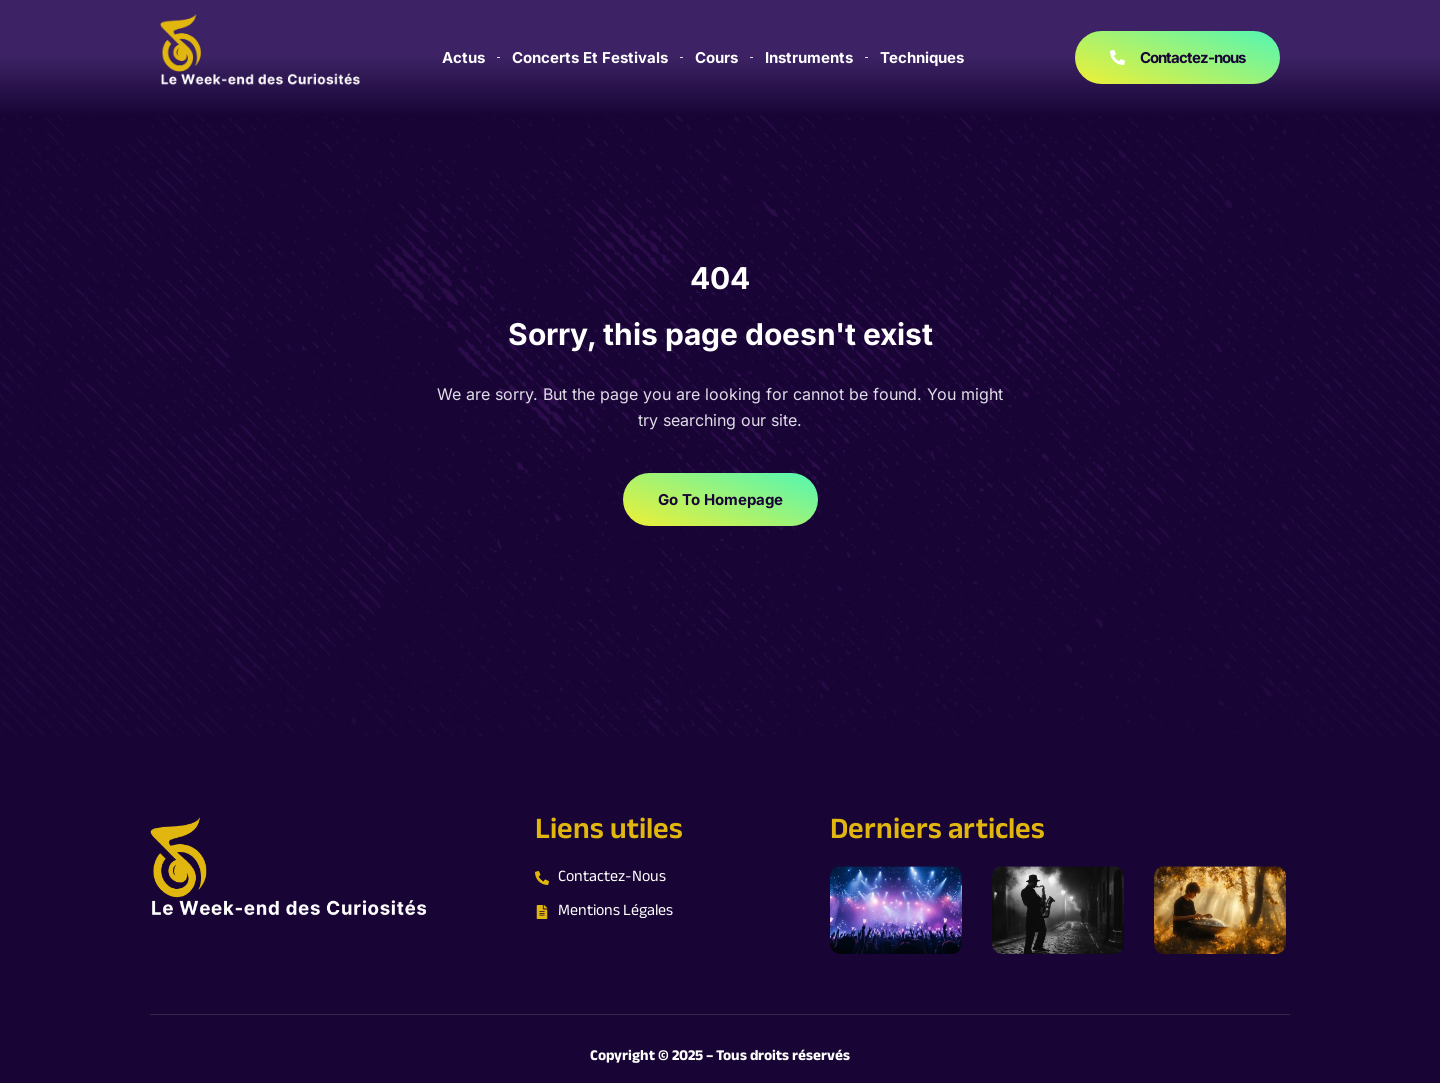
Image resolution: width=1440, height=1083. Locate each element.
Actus (463, 57)
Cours (716, 57)
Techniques (922, 57)
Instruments (809, 57)
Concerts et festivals (590, 57)
